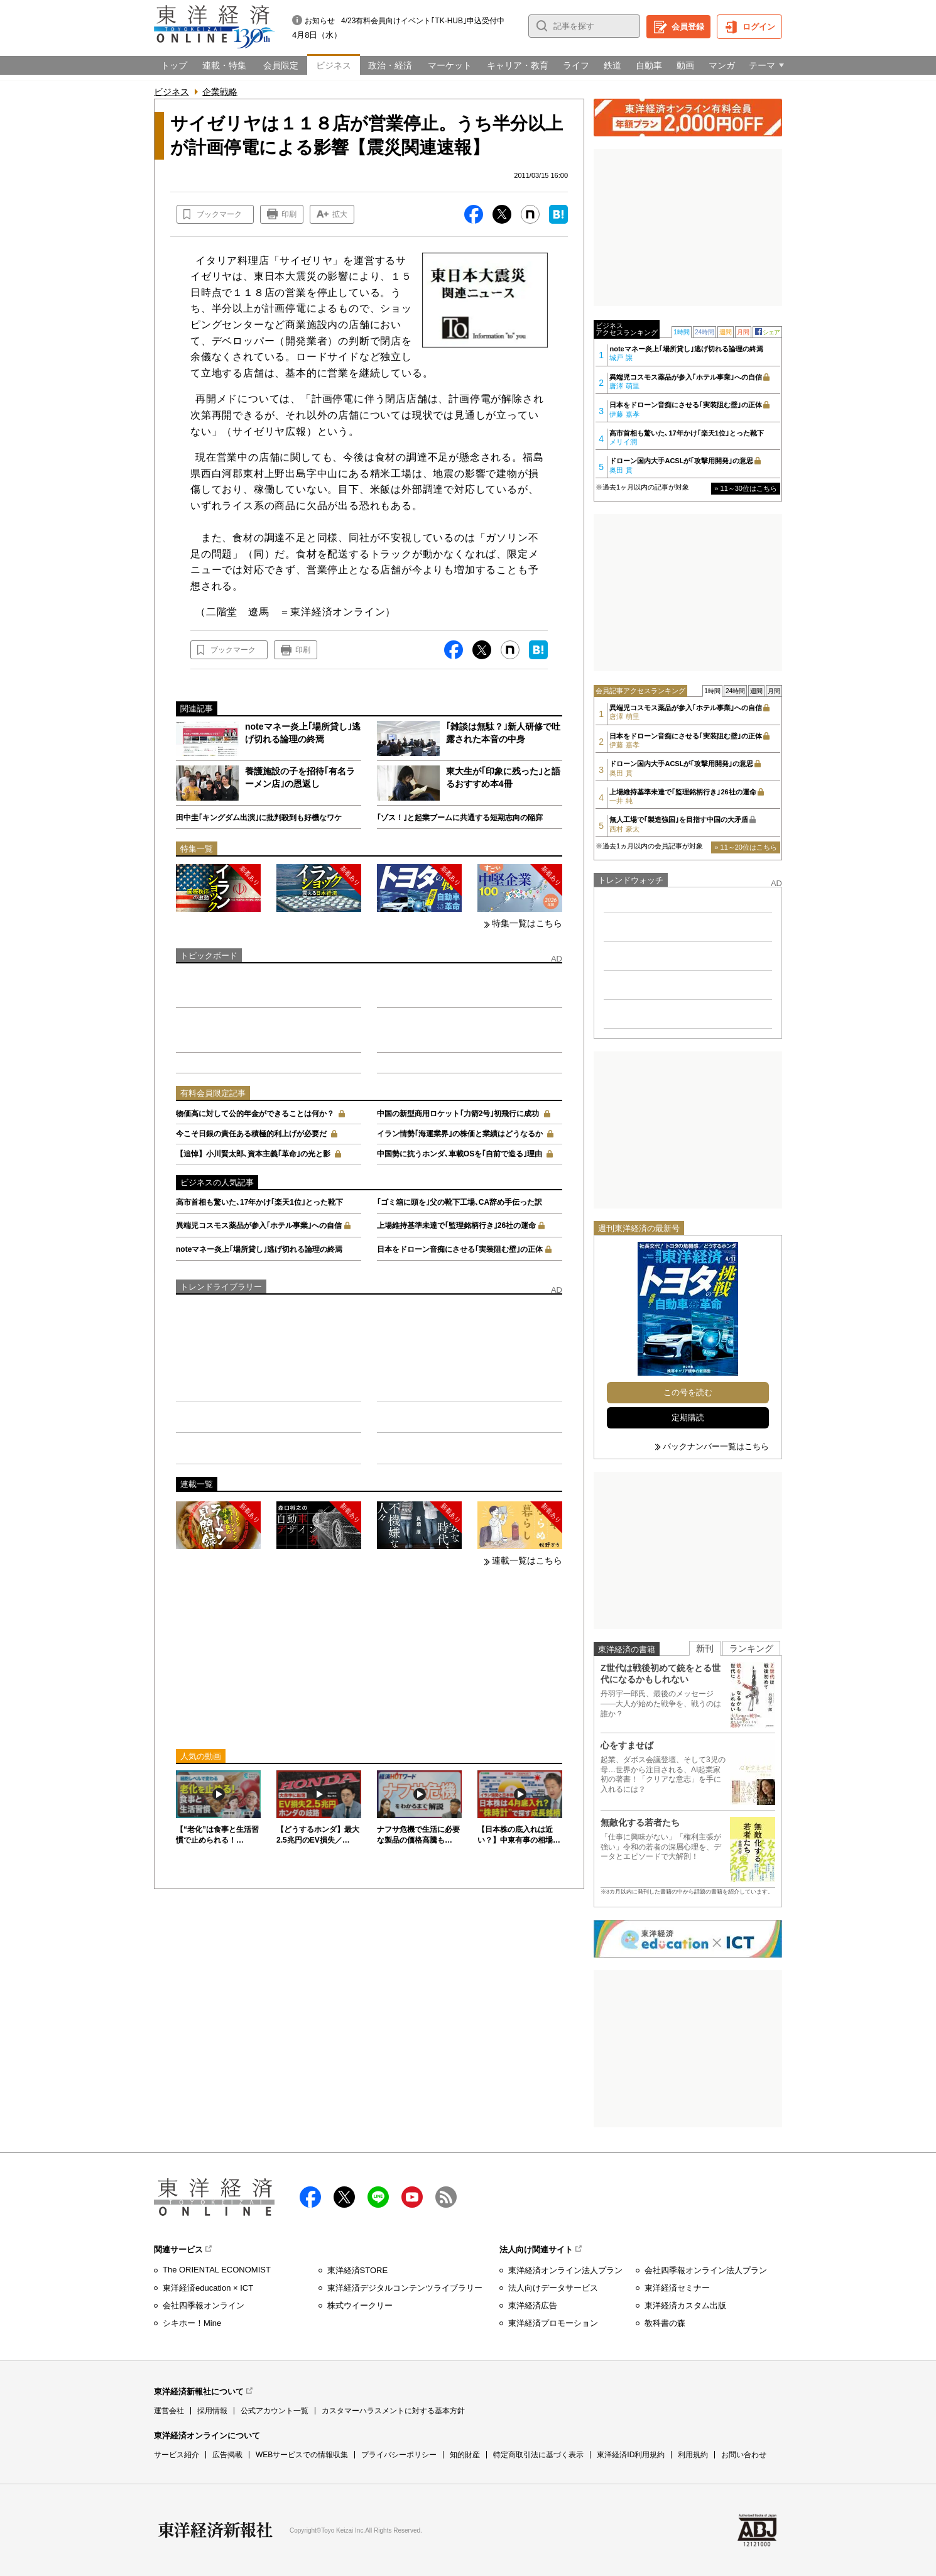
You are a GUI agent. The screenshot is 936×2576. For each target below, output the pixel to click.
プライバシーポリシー (399, 2454)
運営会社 (169, 2410)
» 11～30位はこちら (745, 488)
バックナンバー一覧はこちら (716, 1446)
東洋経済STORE (357, 2270)
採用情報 (212, 2410)
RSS (446, 2197)
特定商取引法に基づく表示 (538, 2454)
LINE (378, 2197)
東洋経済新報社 (215, 2530)
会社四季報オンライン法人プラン (706, 2270)
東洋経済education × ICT (208, 2288)
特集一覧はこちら (527, 923)
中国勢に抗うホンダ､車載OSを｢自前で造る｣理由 (459, 1153)
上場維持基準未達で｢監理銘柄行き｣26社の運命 (456, 1225)
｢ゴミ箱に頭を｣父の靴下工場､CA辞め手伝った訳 (459, 1202)
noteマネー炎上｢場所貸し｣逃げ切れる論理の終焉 (259, 1249)
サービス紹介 (176, 2454)
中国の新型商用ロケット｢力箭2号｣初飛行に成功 (458, 1113)
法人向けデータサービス (553, 2288)
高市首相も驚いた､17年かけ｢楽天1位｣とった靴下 (259, 1202)
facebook (310, 2197)
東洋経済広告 (532, 2305)
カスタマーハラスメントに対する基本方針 (393, 2410)
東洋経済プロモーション (553, 2323)
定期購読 (688, 1417)
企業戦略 (219, 92)
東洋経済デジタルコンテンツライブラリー (404, 2288)
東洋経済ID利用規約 (631, 2454)
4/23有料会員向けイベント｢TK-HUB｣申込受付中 (422, 20)
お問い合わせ (743, 2454)
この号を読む (687, 1392)
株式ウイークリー (360, 2305)
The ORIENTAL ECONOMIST (217, 2269)
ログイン (759, 26)
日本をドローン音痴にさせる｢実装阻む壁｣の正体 (460, 1249)
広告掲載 (227, 2454)
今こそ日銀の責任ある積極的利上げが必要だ (251, 1133)
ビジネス (171, 92)
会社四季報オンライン (203, 2305)
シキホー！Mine (192, 2323)
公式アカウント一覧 (274, 2410)
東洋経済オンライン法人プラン (565, 2270)
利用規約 (693, 2454)
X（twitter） (344, 2197)
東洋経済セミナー (677, 2288)
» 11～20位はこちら (745, 847)
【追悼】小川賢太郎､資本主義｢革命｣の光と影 (253, 1153)
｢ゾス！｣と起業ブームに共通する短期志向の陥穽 (460, 817)
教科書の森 (665, 2323)
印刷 (289, 214)
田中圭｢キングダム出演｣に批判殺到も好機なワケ (259, 817)
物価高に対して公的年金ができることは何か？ (255, 1113)
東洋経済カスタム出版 (685, 2305)
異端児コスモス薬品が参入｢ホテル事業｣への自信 (259, 1225)
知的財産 (465, 2454)
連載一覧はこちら (527, 1560)
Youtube (412, 2197)
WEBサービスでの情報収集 (302, 2454)
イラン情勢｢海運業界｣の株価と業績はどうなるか (460, 1133)
